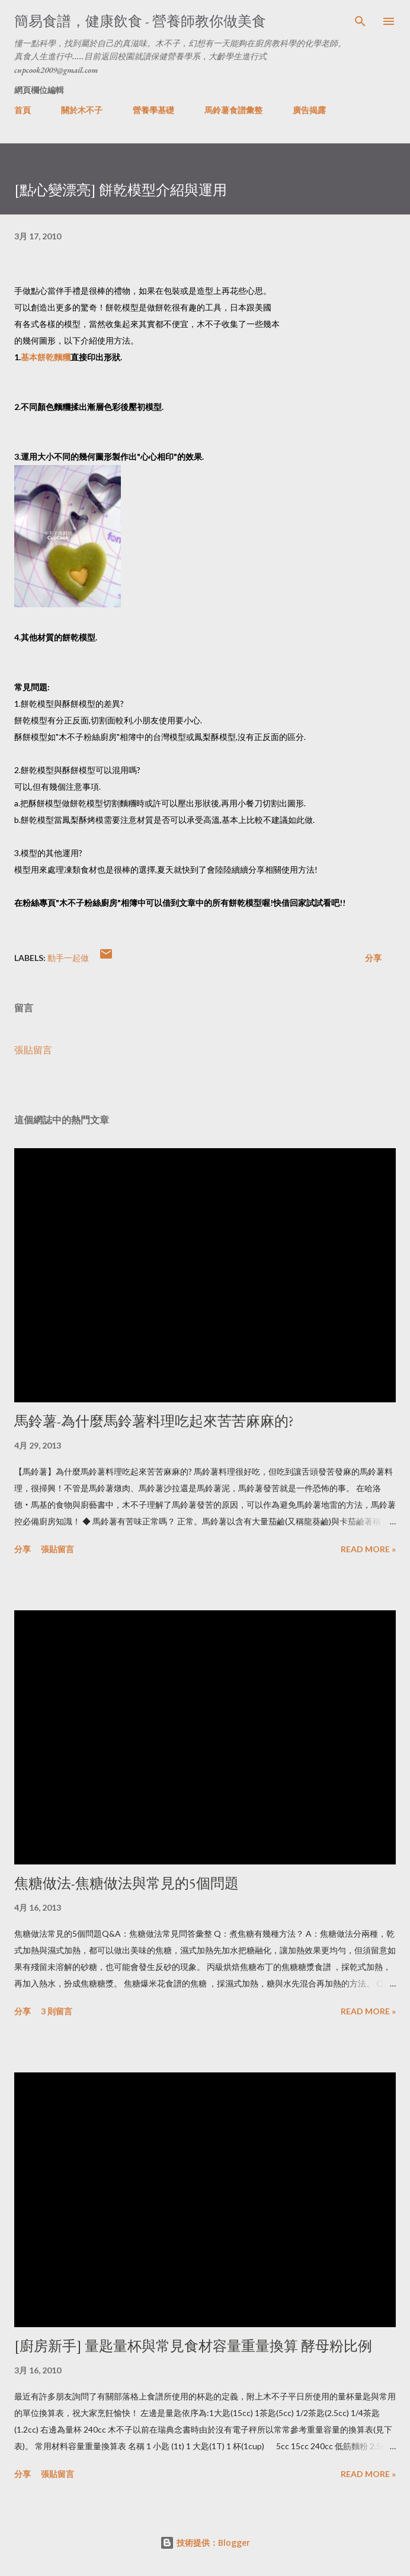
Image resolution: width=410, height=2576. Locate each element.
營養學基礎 (153, 110)
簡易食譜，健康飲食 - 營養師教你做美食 (140, 21)
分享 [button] (373, 958)
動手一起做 (68, 958)
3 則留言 (56, 2011)
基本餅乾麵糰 (46, 357)
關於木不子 (81, 110)
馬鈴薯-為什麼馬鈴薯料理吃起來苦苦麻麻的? (154, 1421)
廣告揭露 (309, 110)
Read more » (368, 1549)
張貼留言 (33, 1049)
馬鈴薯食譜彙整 (233, 110)
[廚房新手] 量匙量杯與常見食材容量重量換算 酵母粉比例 (193, 2346)
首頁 (22, 110)
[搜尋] (360, 21)
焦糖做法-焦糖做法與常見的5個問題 (126, 1883)
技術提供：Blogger (205, 2542)
